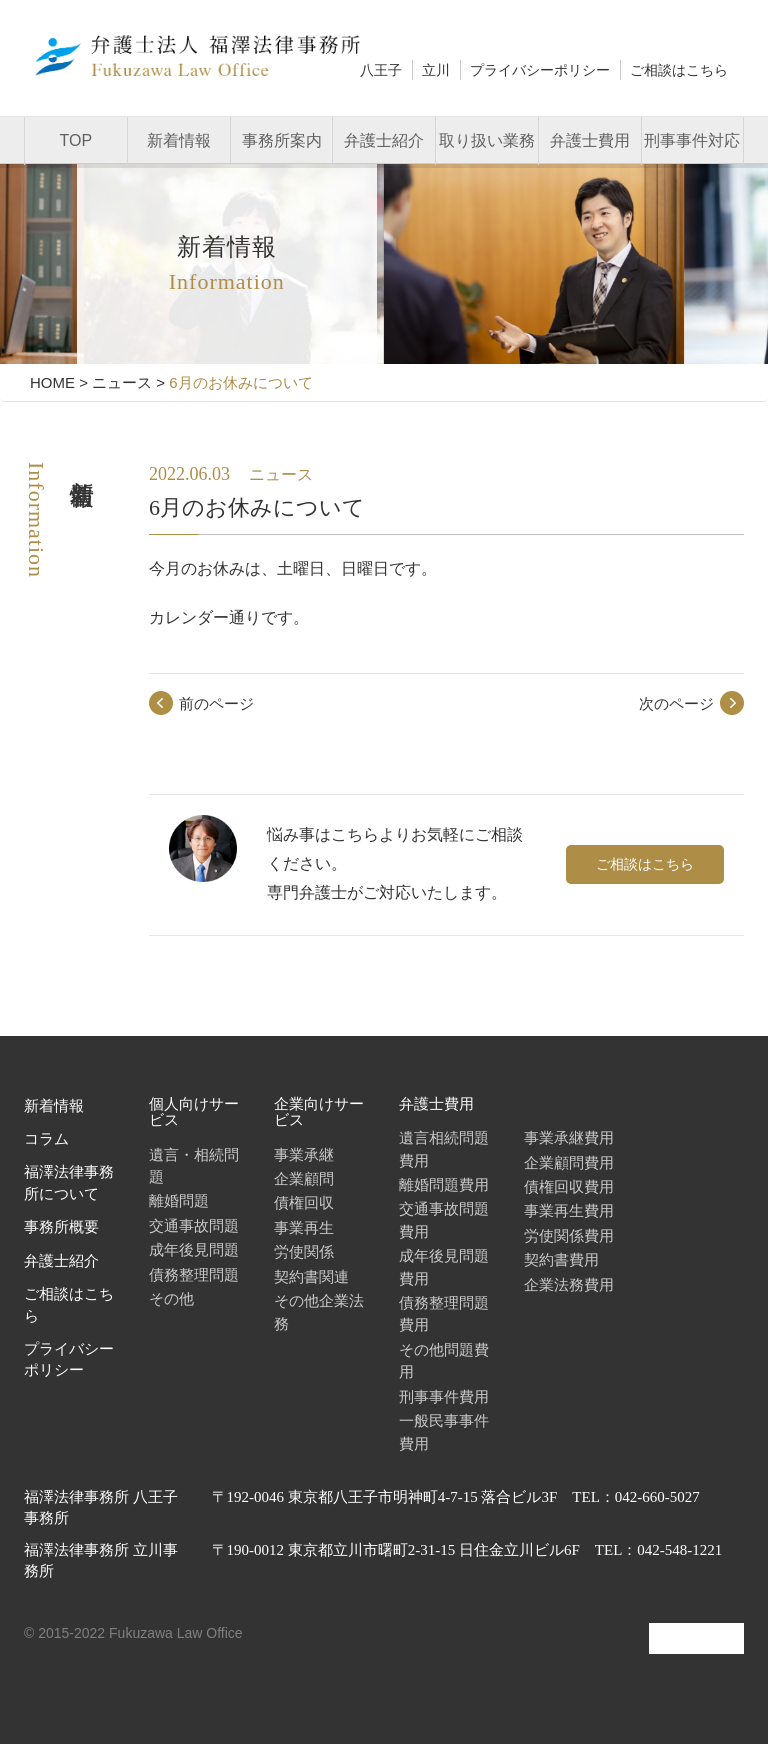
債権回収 (304, 1202)
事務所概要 (61, 1227)
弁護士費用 (590, 140)
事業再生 (304, 1227)
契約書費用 (561, 1259)
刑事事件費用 (444, 1396)
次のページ (676, 703)
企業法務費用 (569, 1284)
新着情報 (179, 140)
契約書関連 (311, 1276)
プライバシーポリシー (540, 70)
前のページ (216, 703)
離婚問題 (179, 1200)
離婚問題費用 (444, 1184)
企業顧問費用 (569, 1162)
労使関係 (304, 1251)
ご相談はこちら (679, 70)
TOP (76, 140)
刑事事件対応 (692, 140)
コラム (46, 1139)
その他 (171, 1298)
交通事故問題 (194, 1225)
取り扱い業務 (487, 140)
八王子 (381, 70)
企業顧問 (304, 1178)
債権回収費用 (569, 1186)
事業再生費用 (569, 1210)
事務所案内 (282, 140)
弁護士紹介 (384, 140)
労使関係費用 (569, 1235)
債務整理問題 (194, 1274)
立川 (436, 70)
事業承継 (304, 1154)
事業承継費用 (569, 1137)
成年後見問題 (194, 1249)
